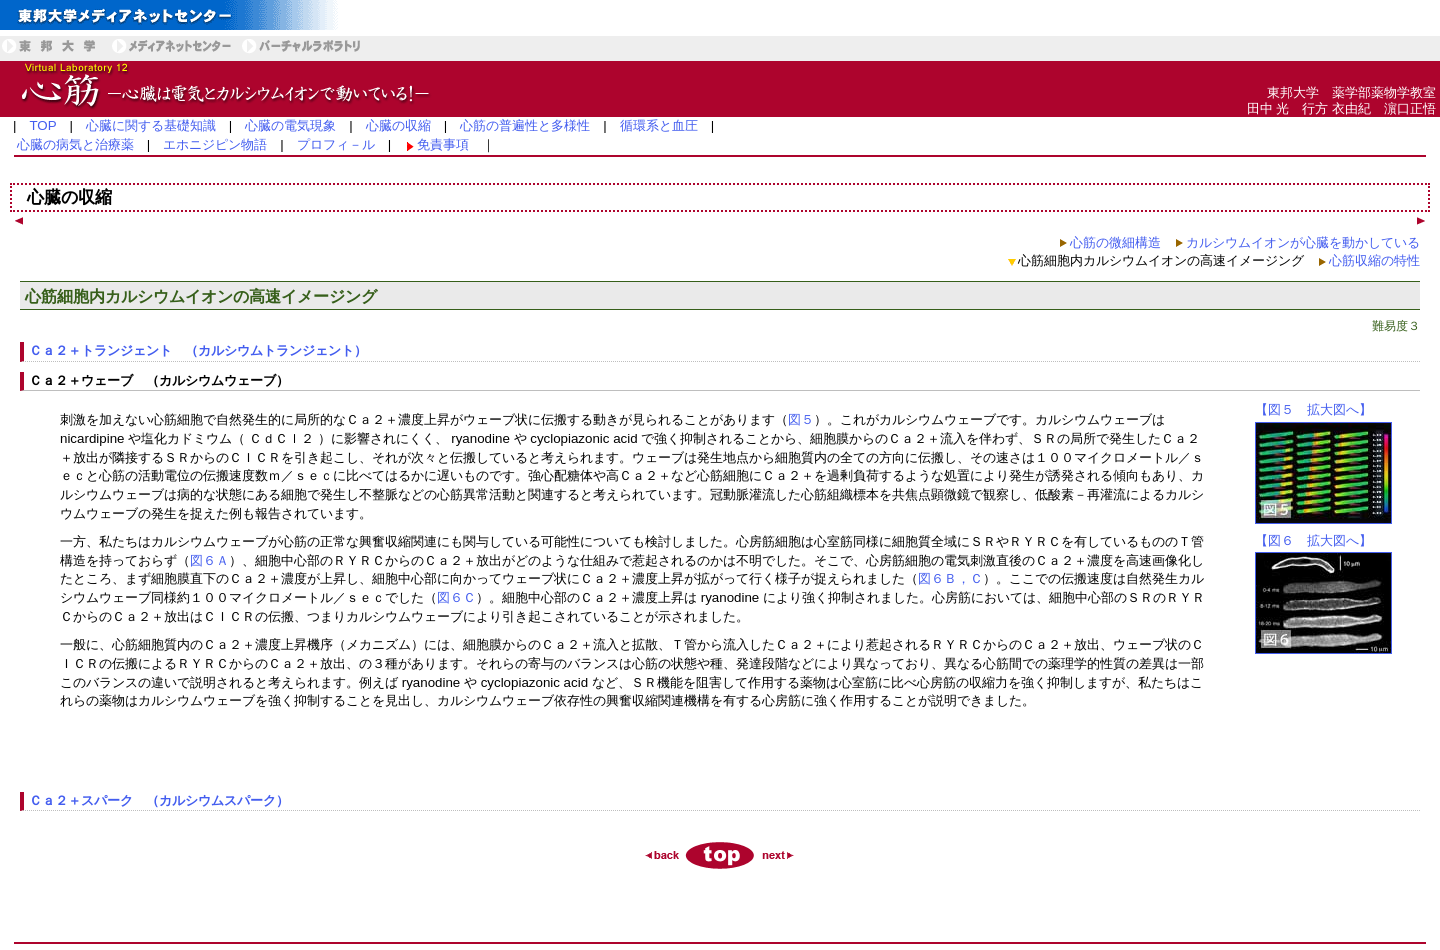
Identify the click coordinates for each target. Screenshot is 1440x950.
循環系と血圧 (659, 125)
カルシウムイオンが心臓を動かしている (1303, 242)
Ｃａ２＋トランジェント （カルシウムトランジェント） (198, 350)
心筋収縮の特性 (1374, 260)
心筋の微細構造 (1115, 242)
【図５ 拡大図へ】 (1313, 409)
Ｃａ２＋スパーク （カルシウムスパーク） (159, 800)
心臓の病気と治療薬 (75, 144)
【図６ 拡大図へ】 (1313, 540)
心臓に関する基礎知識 (151, 125)
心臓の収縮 (398, 125)
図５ (801, 419)
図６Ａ (209, 560)
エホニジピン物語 (215, 144)
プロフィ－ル (336, 144)
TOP (42, 125)
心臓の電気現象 (290, 125)
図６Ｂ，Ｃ (950, 578)
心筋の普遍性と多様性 (525, 125)
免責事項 (443, 144)
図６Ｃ (456, 597)
